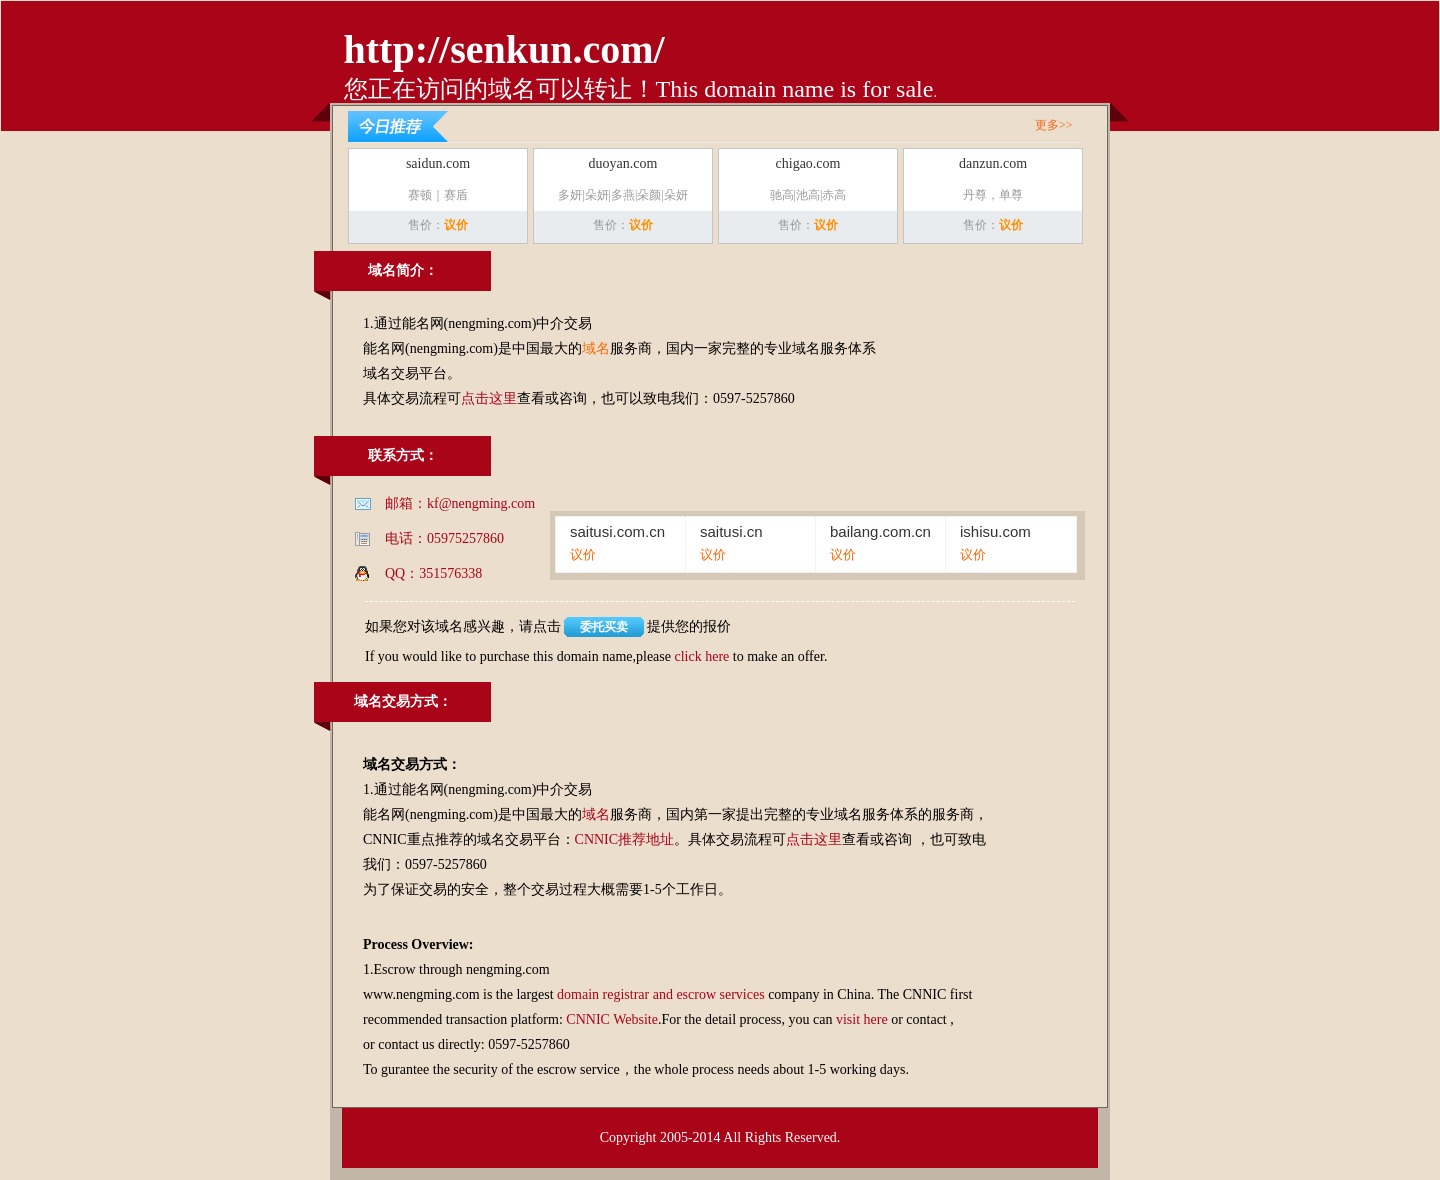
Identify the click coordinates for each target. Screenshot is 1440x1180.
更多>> (1054, 125)
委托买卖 (604, 627)
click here (701, 656)
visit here (862, 1019)
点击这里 (489, 398)
